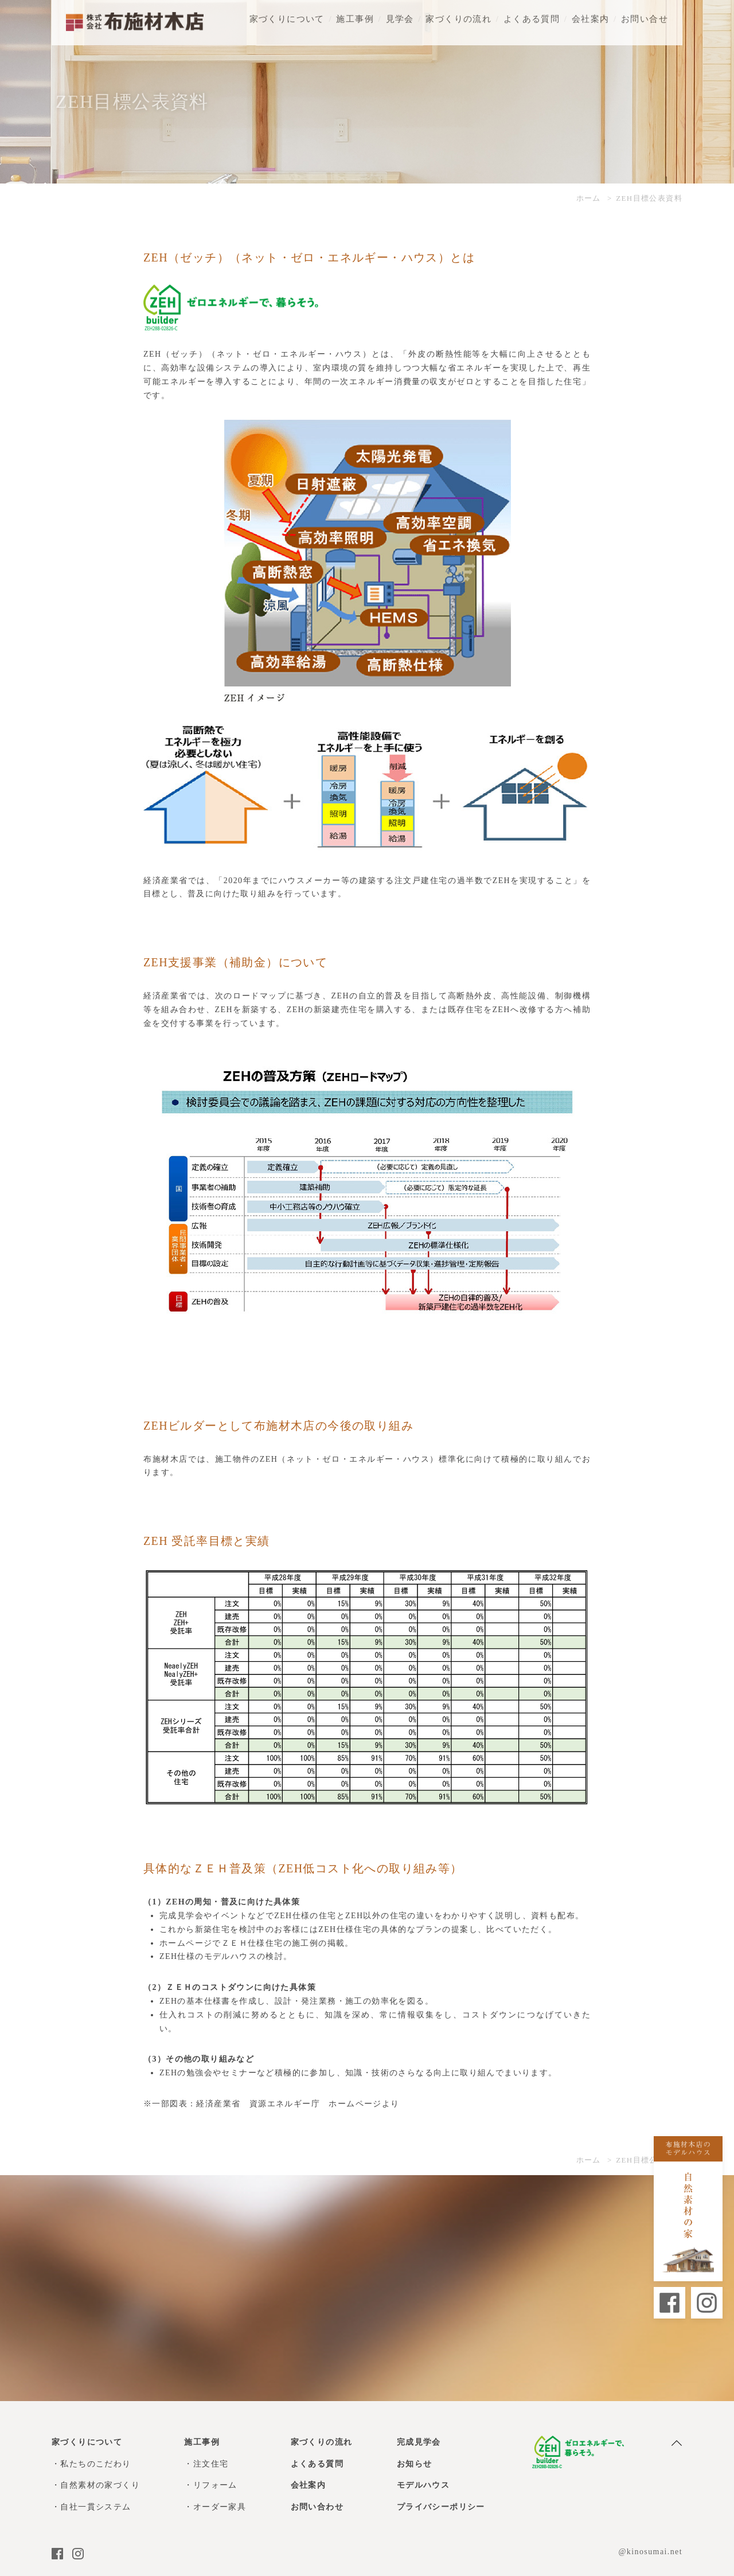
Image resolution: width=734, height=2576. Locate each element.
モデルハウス (423, 2485)
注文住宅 (211, 2464)
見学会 (400, 10)
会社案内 (591, 10)
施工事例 (355, 10)
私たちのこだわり (95, 2464)
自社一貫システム (95, 2507)
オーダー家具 (219, 2507)
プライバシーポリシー (441, 2507)
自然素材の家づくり (100, 2485)
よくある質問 (531, 10)
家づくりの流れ (458, 10)
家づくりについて (287, 10)
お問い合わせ (317, 2507)
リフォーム (215, 2485)
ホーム (588, 198)
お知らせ (414, 2464)
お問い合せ (644, 10)
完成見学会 (419, 2442)
